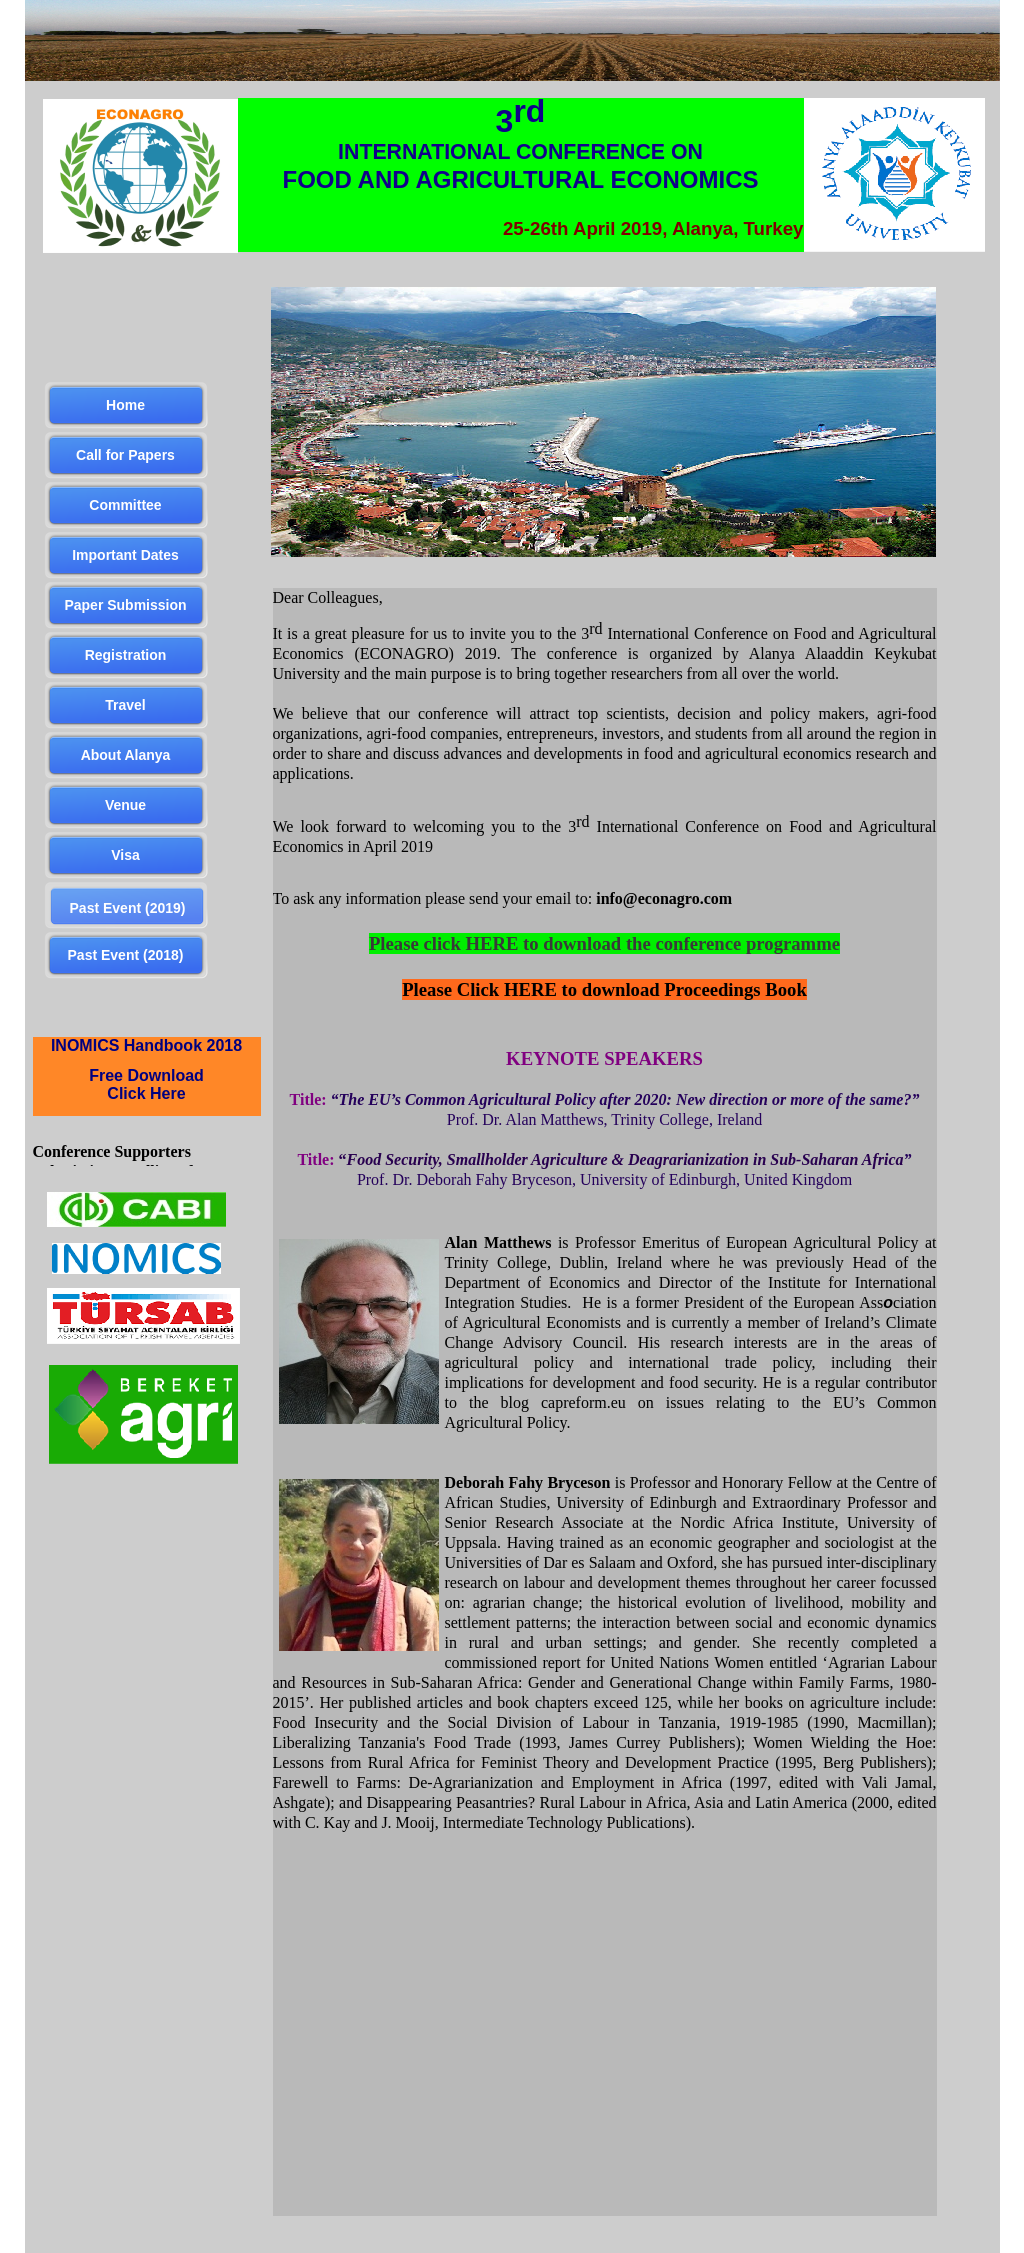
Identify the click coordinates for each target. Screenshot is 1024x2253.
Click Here (146, 1093)
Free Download (146, 1075)
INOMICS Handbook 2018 (146, 1045)
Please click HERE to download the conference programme (604, 943)
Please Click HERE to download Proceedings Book (604, 989)
